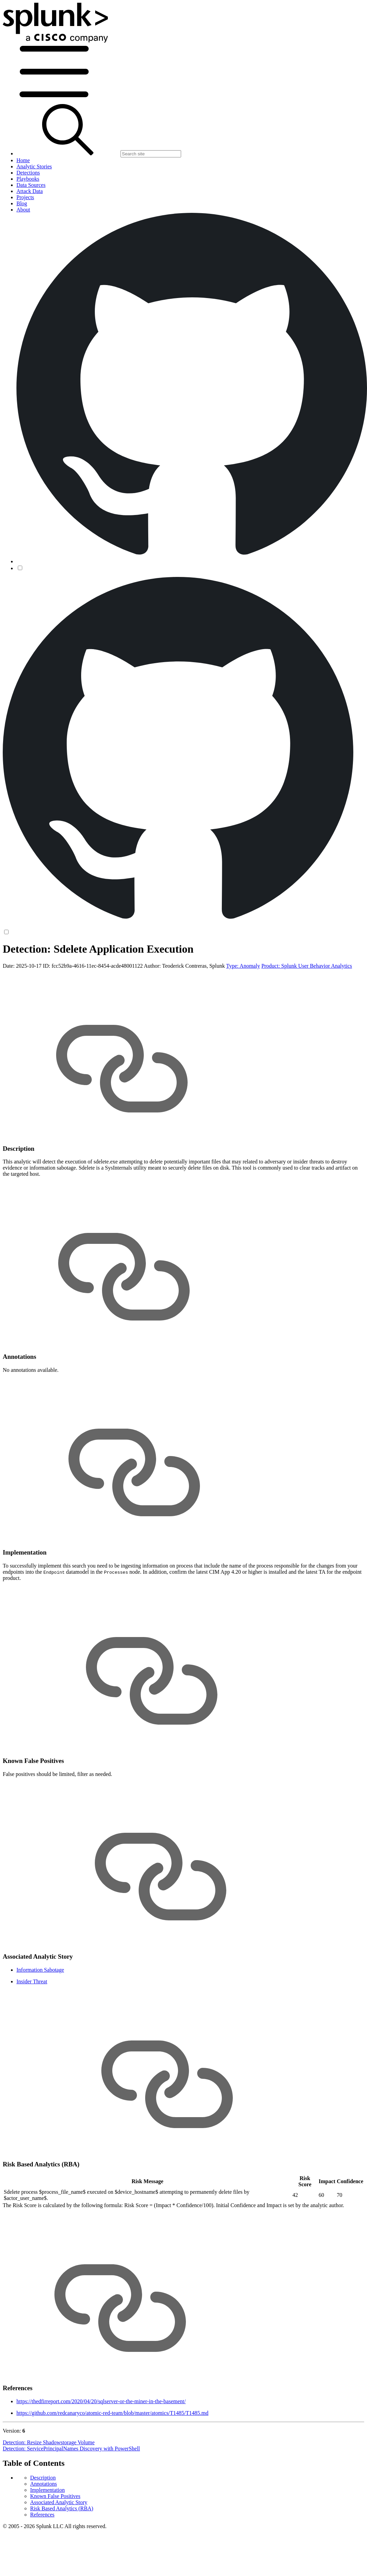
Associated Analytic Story (58, 2502)
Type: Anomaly (243, 966)
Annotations (43, 2484)
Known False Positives (55, 2496)
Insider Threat (31, 1981)
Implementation (47, 2490)
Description (43, 2478)
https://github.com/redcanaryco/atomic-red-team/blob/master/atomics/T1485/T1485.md (112, 2413)
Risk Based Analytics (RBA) (61, 2508)
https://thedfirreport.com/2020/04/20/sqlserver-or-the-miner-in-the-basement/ (101, 2401)
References (42, 2514)
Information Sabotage (40, 1970)
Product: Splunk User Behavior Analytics (306, 966)
